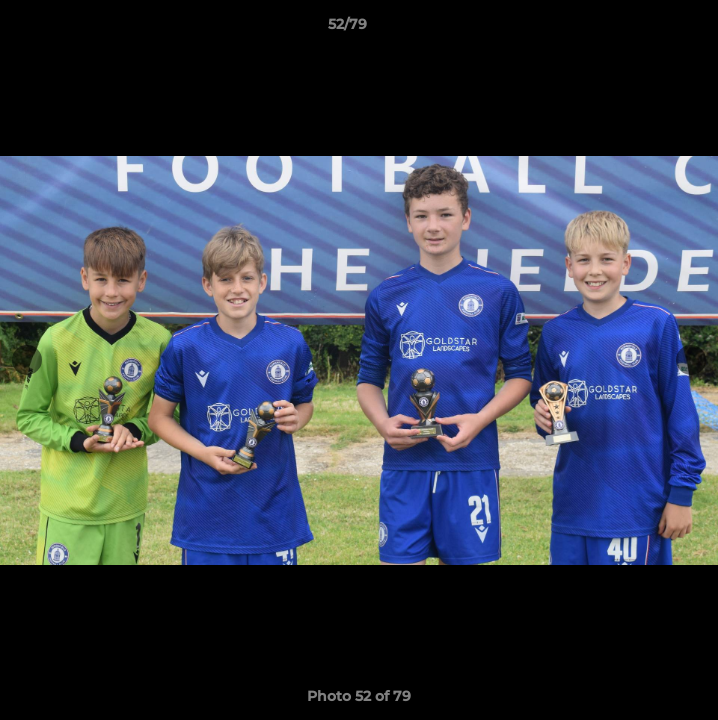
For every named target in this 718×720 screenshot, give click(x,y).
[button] (646, 29)
